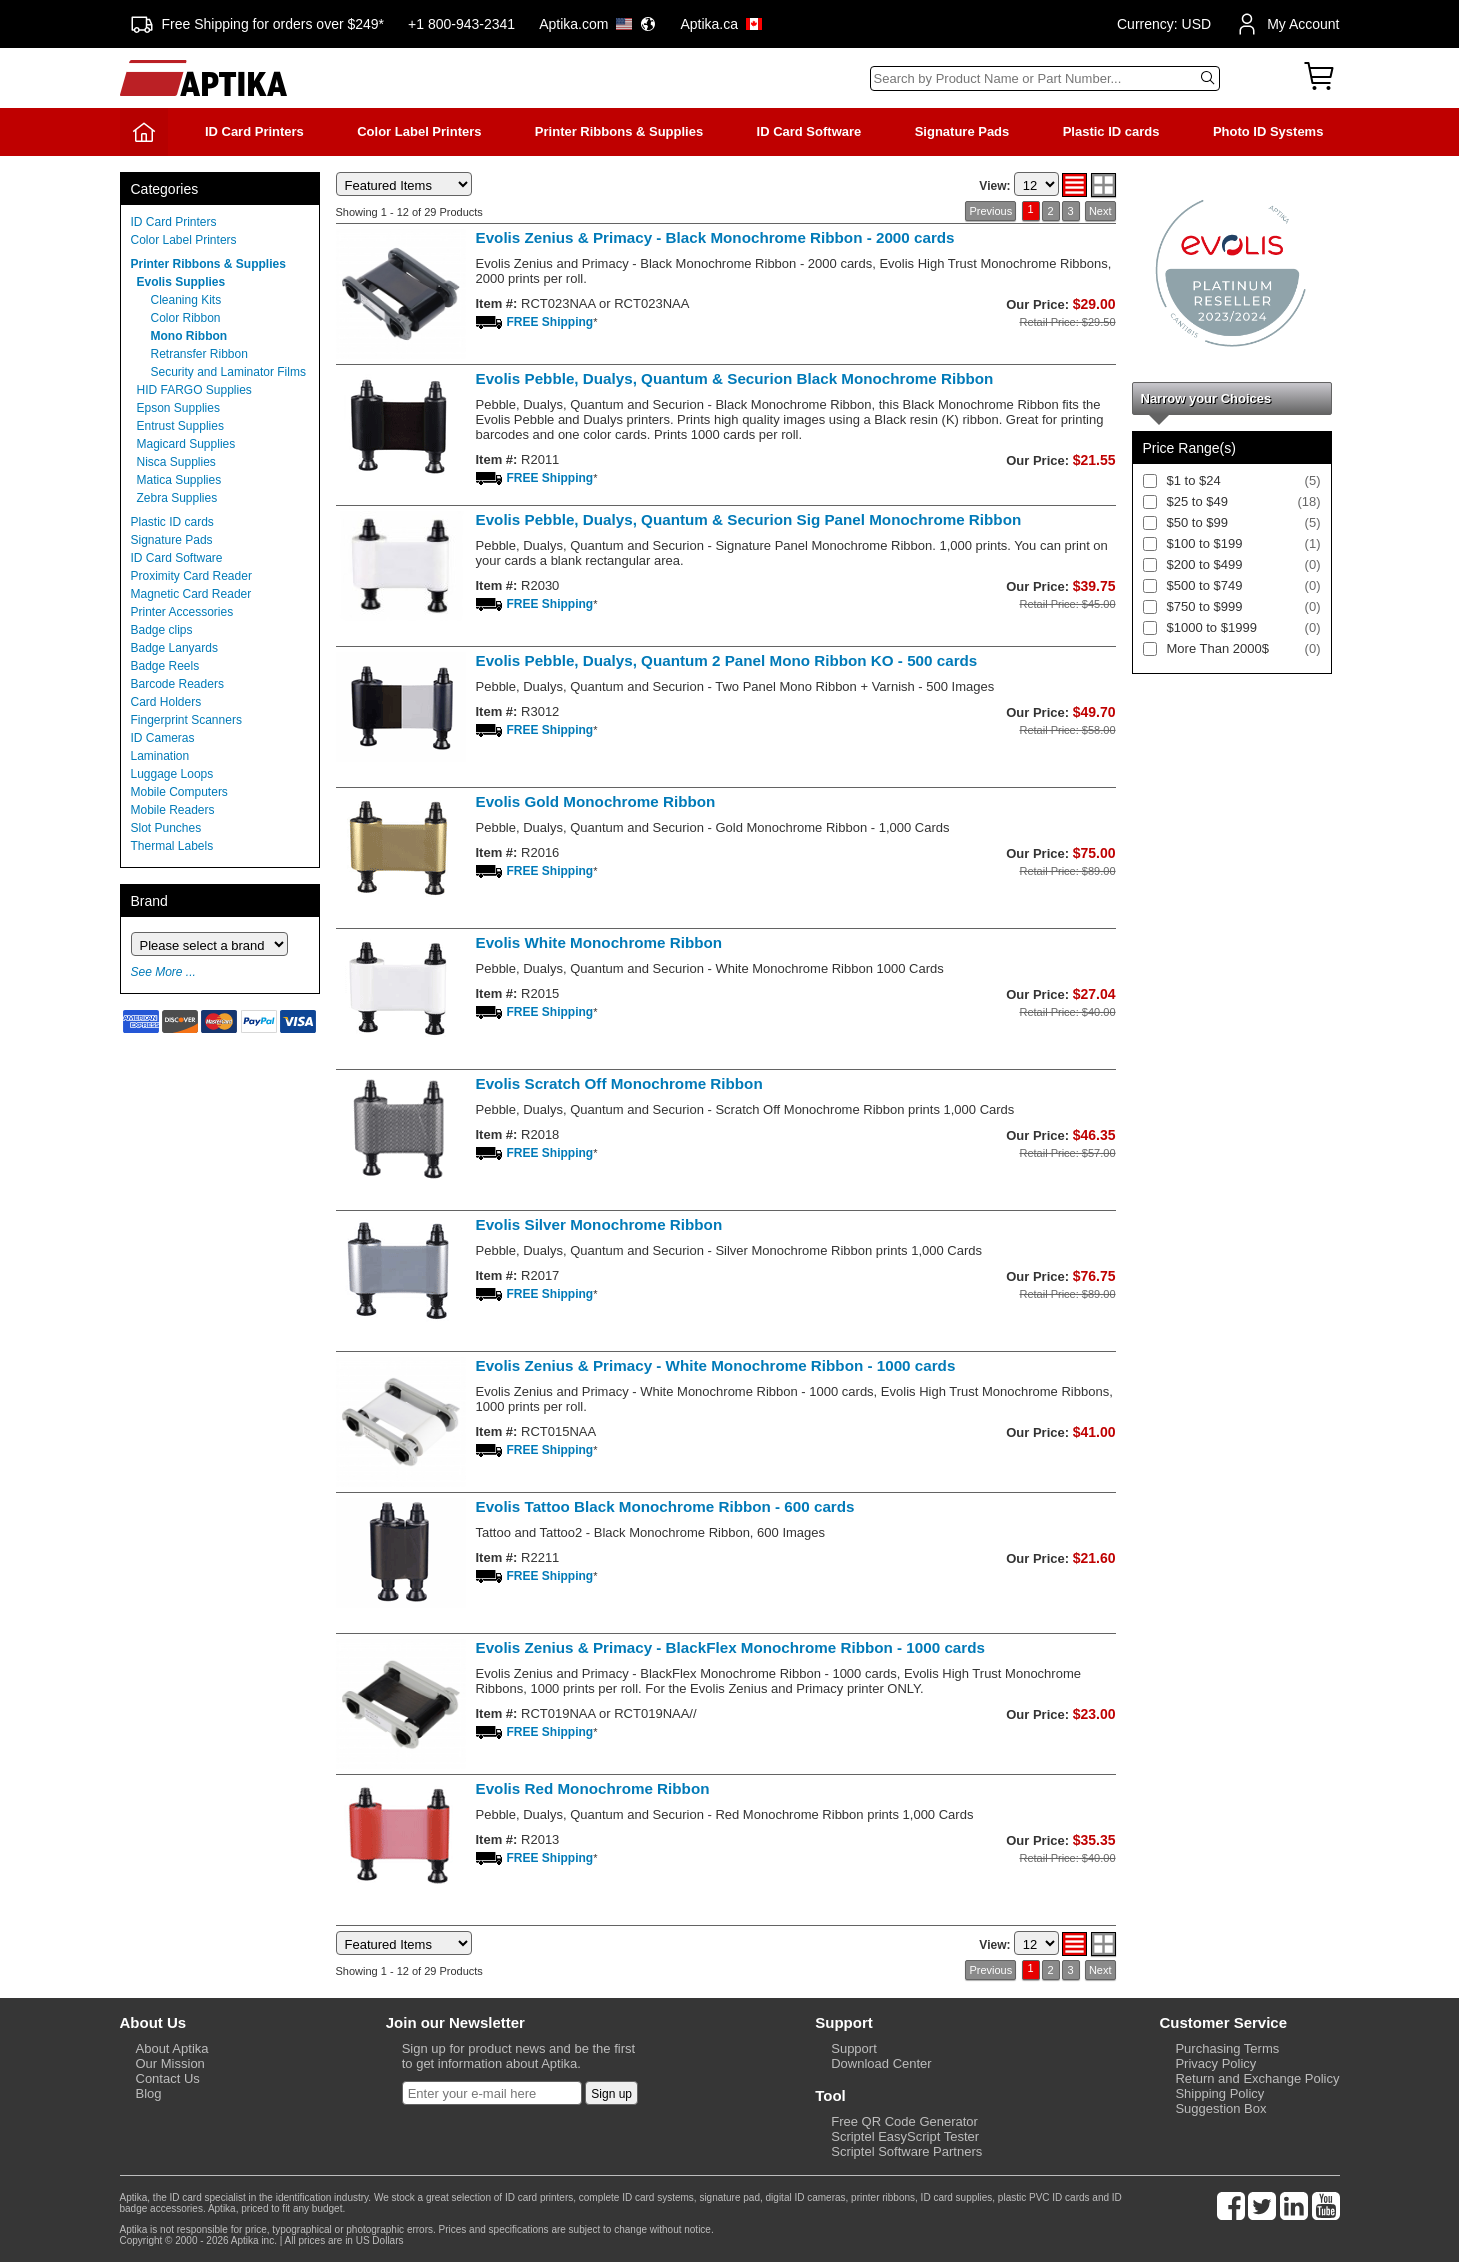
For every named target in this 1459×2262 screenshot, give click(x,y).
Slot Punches (166, 828)
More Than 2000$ (1218, 648)
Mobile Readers (173, 810)
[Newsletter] (492, 2093)
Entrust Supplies (180, 426)
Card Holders (166, 702)
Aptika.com (597, 24)
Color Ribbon (186, 318)
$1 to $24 (1194, 480)
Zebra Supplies (177, 498)
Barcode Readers (177, 684)
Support (854, 2048)
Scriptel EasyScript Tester (905, 2136)
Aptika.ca (721, 24)
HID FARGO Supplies (194, 390)
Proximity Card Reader (191, 576)
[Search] (1045, 78)
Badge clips (162, 630)
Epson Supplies (178, 408)
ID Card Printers (254, 131)
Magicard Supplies (186, 444)
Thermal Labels (172, 846)
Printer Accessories (182, 612)
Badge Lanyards (174, 648)
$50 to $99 (1197, 522)
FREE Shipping (550, 322)
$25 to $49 (1197, 501)
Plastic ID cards (1111, 131)
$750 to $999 (1205, 606)
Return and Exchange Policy (1257, 2078)
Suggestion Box (1220, 2108)
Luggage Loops (172, 774)
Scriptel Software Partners (906, 2151)
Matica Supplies (179, 480)
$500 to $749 (1205, 585)
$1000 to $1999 (1212, 627)
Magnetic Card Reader (191, 594)
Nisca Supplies (176, 462)
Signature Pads (962, 131)
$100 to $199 (1205, 543)
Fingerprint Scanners (186, 720)
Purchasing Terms (1227, 2048)
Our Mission (170, 2063)
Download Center (881, 2063)
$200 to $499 (1205, 564)
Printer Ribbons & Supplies (619, 131)
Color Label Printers (419, 131)
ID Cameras (163, 738)
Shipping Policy (1219, 2093)
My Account (1287, 24)
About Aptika (172, 2048)
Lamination (160, 756)
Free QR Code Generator (904, 2121)
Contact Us (168, 2078)
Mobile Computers (179, 792)
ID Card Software (809, 131)
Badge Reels (165, 666)
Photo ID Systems (1268, 131)
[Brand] (209, 944)
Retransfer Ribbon (199, 354)
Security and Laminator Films (228, 372)
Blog (149, 2093)
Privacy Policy (1215, 2063)
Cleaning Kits (186, 300)
